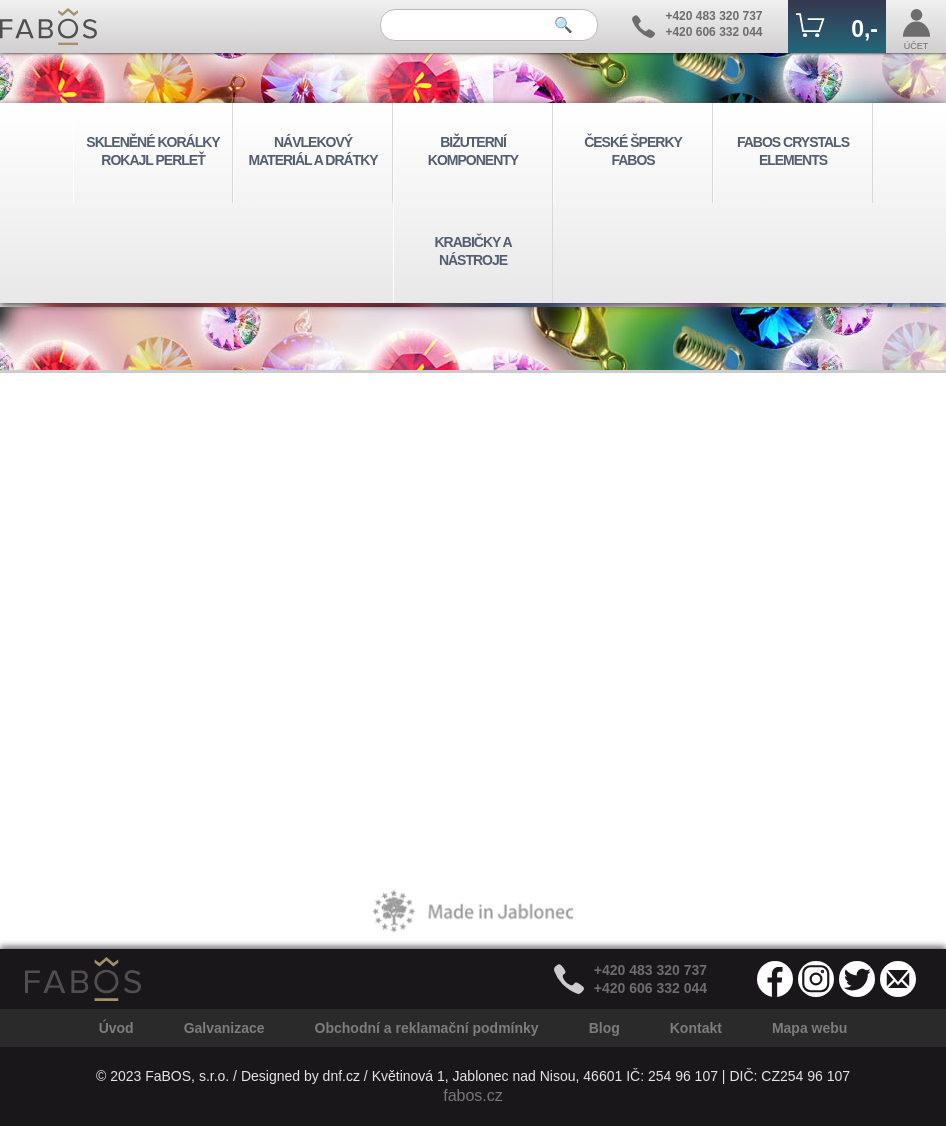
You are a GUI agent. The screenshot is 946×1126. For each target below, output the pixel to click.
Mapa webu (809, 1028)
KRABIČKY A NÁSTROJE (472, 251)
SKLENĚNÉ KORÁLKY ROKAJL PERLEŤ (152, 151)
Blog (604, 1028)
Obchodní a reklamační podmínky (427, 1028)
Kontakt (696, 1028)
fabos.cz (473, 1095)
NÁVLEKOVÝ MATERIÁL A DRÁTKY (312, 151)
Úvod (116, 1028)
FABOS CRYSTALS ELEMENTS (793, 151)
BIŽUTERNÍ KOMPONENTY (473, 151)
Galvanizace (224, 1028)
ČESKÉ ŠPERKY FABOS (633, 151)
